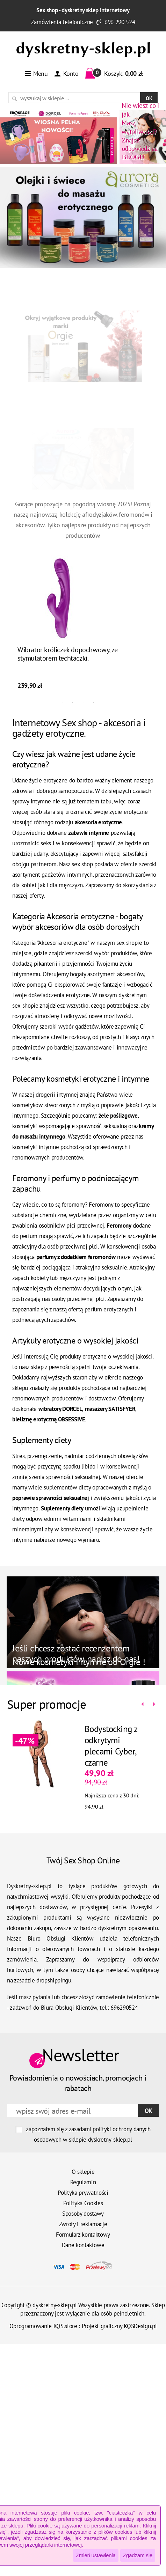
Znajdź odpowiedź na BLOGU (140, 131)
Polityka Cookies (83, 2203)
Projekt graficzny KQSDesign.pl (119, 2326)
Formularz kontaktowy (83, 2234)
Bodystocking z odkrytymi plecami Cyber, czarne (110, 1745)
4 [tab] (93, 702)
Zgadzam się (137, 2555)
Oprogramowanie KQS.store (43, 2326)
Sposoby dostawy (83, 2213)
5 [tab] (104, 702)
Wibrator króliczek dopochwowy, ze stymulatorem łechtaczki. (67, 654)
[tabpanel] (83, 624)
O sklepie (83, 2172)
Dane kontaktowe (83, 2245)
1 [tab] (62, 702)
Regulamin (83, 2182)
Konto (65, 73)
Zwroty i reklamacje (83, 2224)
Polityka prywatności (83, 2192)
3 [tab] (83, 702)
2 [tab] (72, 702)
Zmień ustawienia (96, 2555)
